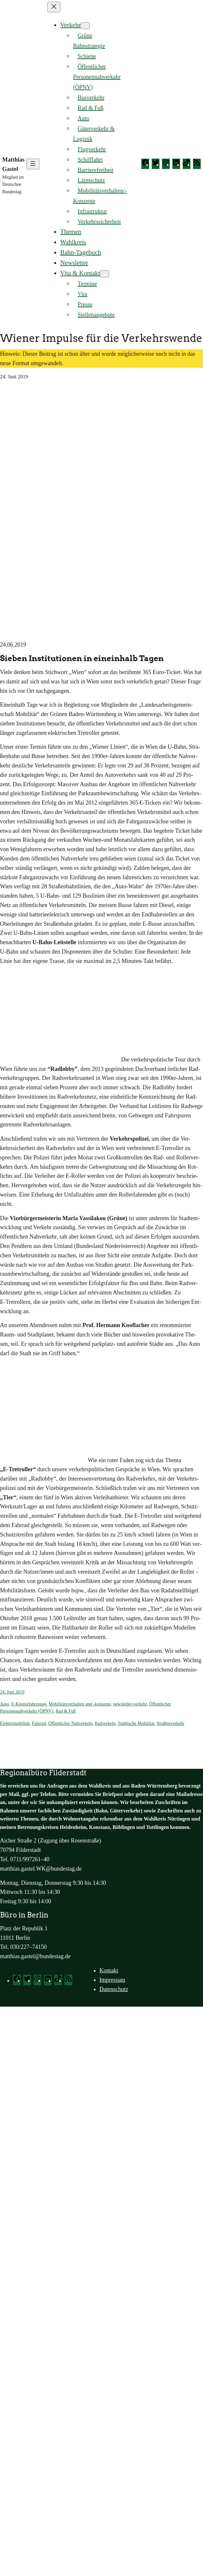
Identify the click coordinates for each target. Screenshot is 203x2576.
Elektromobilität (15, 1723)
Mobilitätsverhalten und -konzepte (80, 1704)
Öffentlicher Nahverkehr (70, 1723)
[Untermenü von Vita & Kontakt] (104, 273)
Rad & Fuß (66, 1711)
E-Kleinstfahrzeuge (28, 1704)
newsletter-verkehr (130, 1704)
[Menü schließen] (53, 7)
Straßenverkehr (170, 1723)
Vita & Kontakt (80, 273)
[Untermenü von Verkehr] (85, 25)
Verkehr (70, 24)
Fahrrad (39, 1723)
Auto (4, 1704)
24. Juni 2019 (12, 1692)
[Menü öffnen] (32, 164)
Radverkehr (105, 1723)
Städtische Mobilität (136, 1723)
